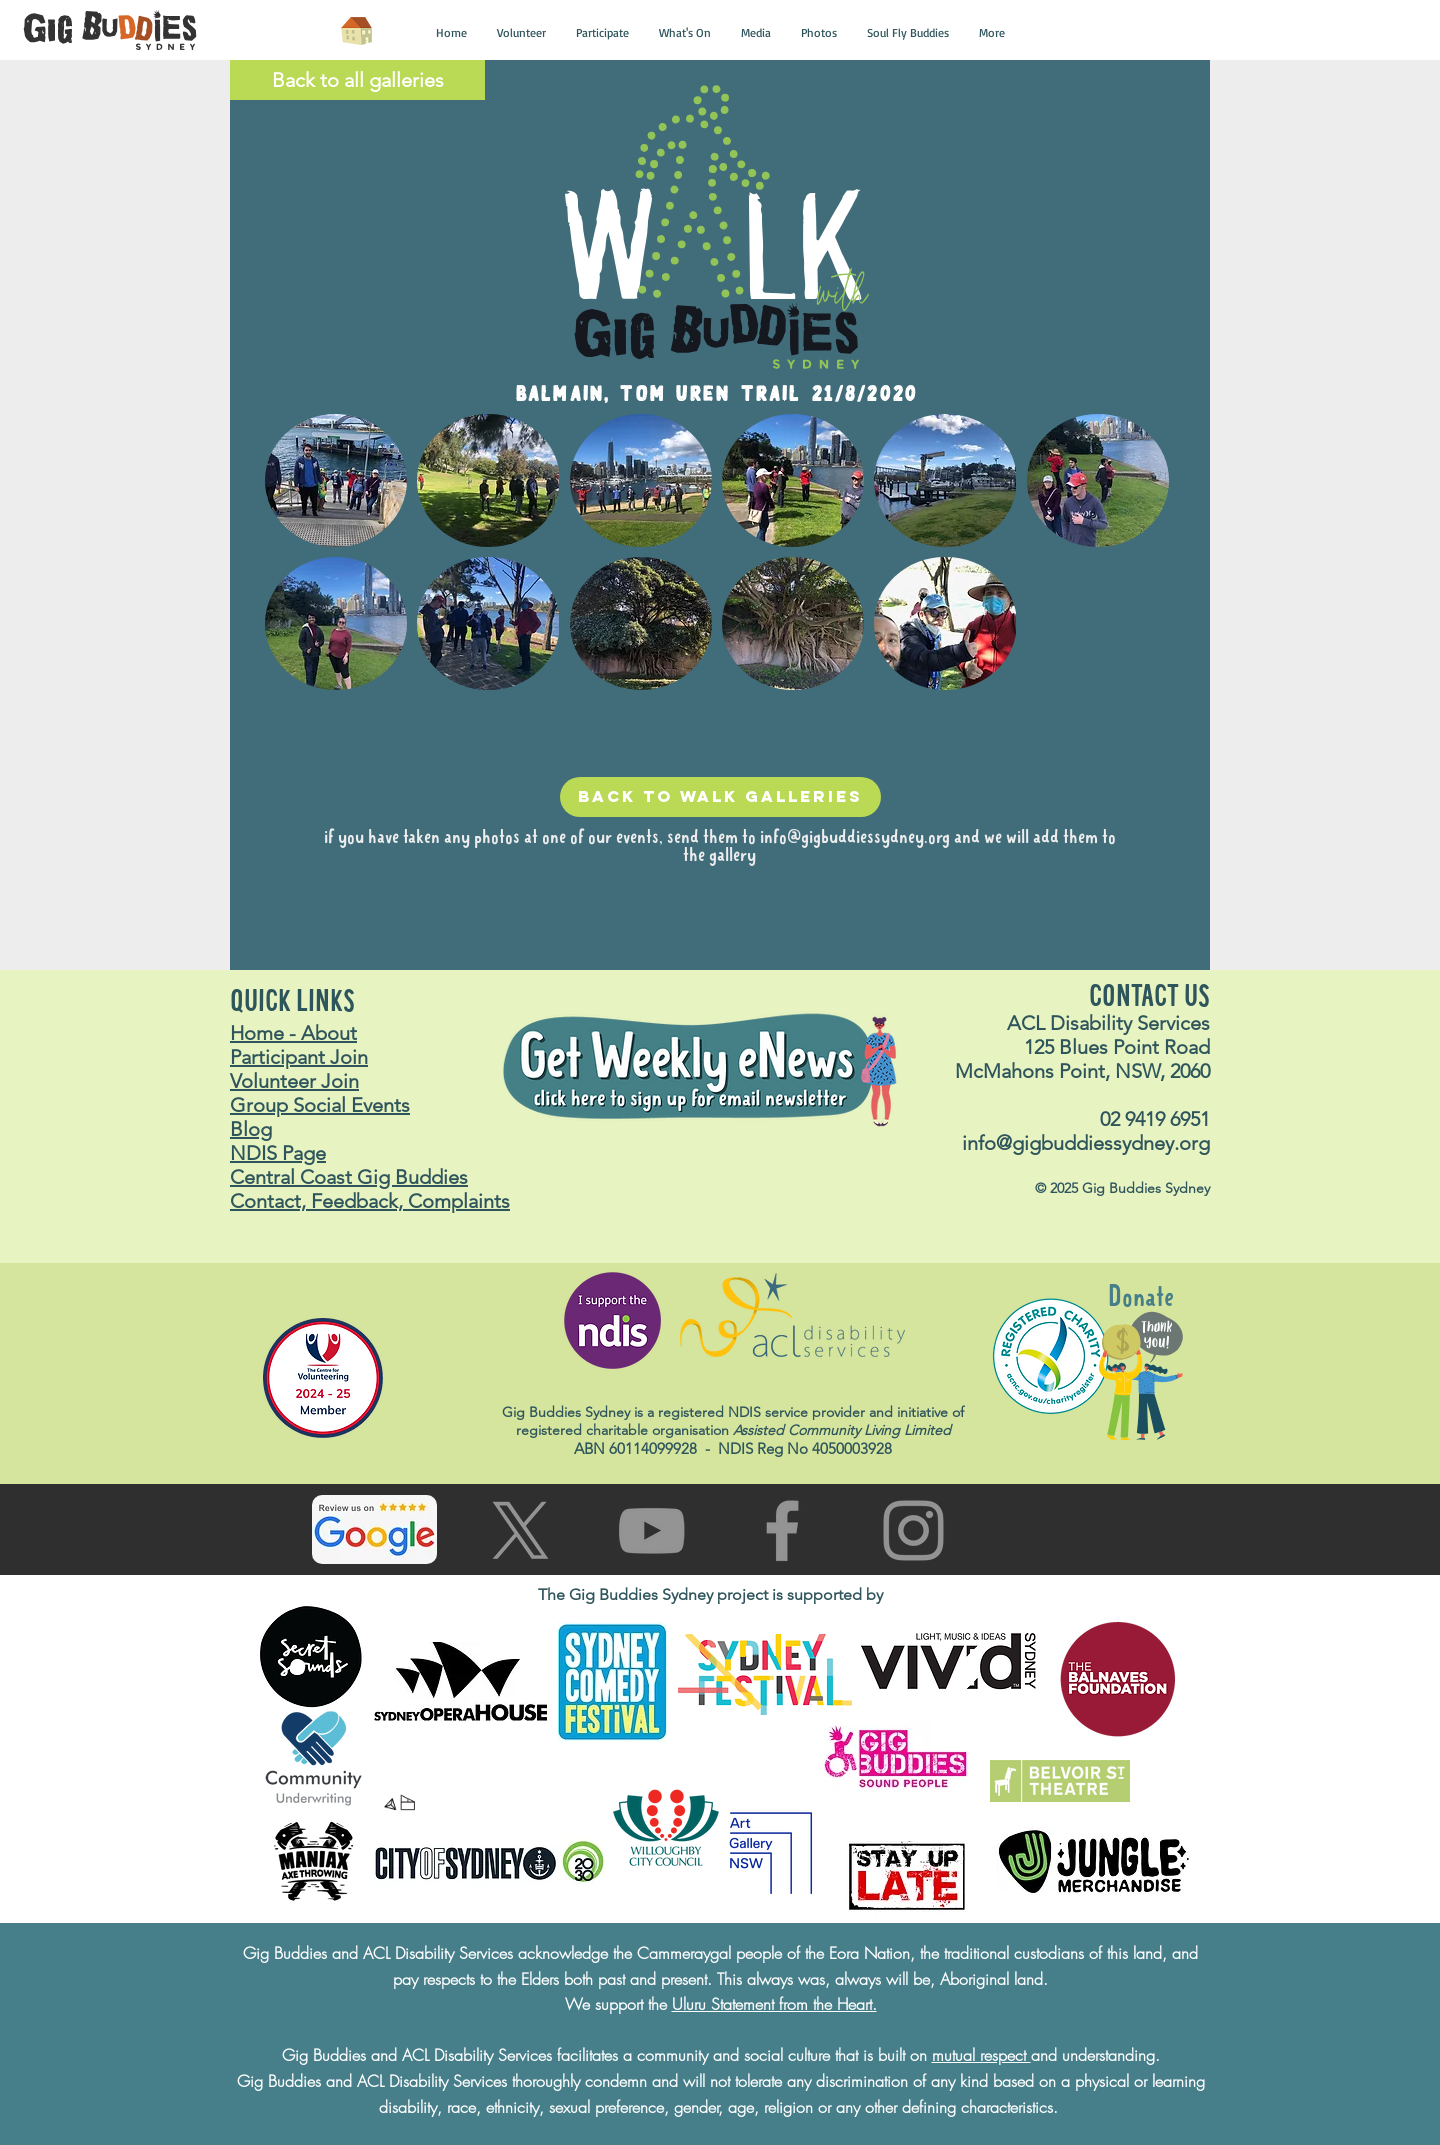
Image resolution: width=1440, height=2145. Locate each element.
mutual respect (981, 2055)
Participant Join (299, 1057)
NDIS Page (278, 1153)
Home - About (293, 1033)
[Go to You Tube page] (651, 1530)
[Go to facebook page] (782, 1530)
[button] (451, 33)
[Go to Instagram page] (913, 1530)
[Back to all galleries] (357, 80)
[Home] (356, 31)
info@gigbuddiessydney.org (855, 838)
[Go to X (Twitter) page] (520, 1530)
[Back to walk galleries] (720, 797)
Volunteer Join (294, 1081)
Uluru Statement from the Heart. (774, 2004)
